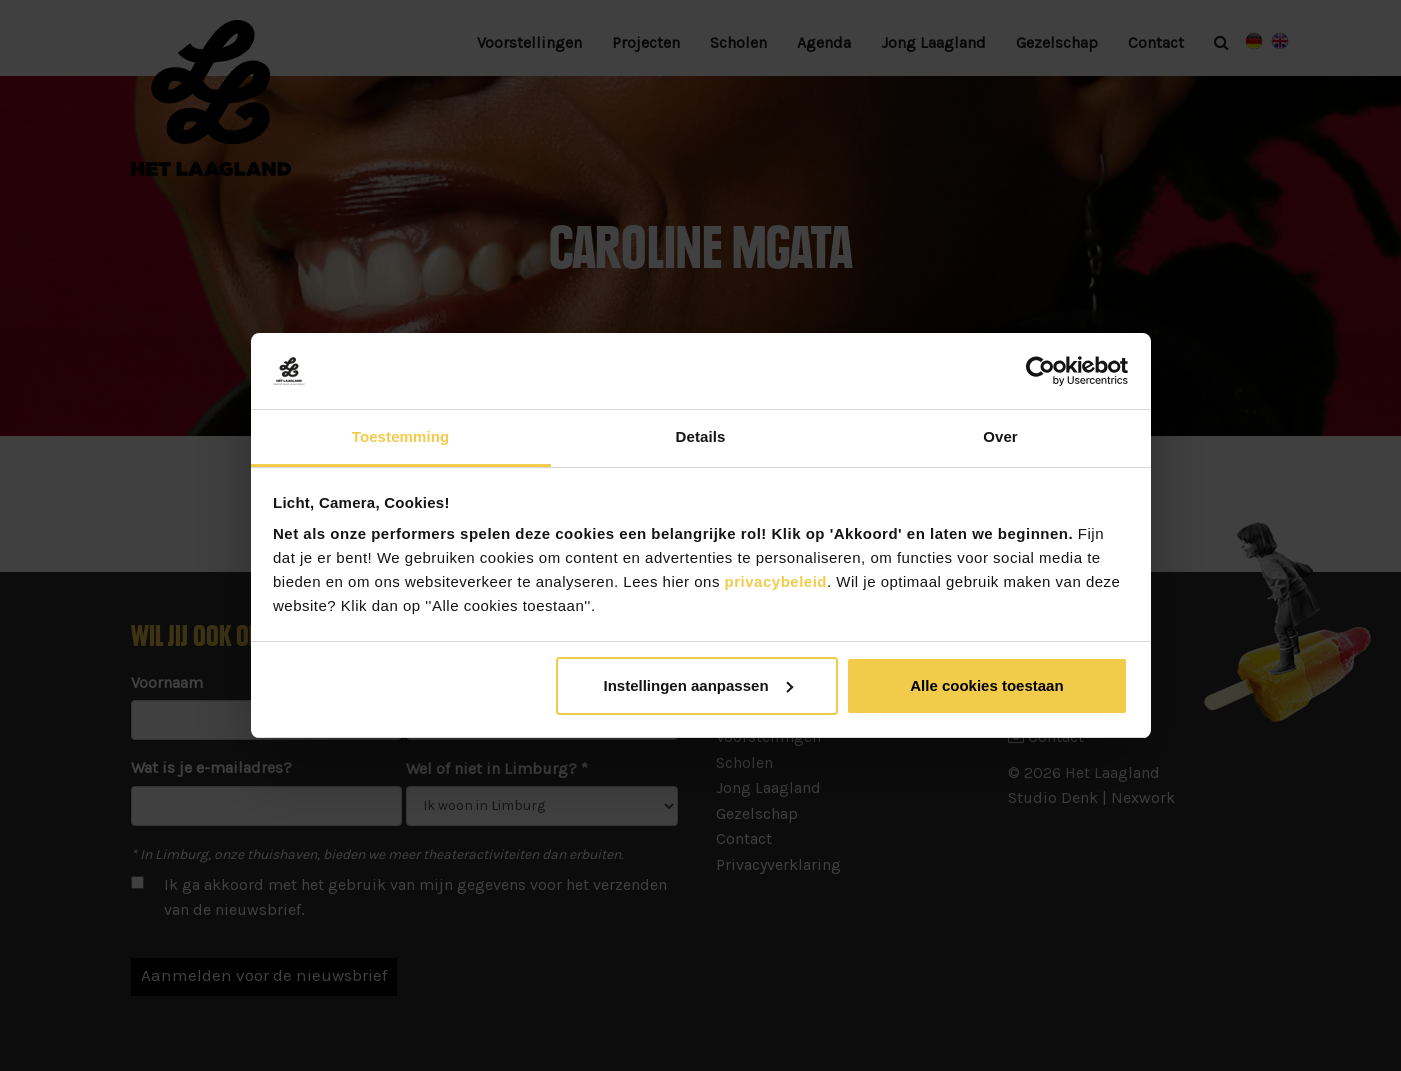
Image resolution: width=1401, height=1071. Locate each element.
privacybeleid (773, 581)
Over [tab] (1000, 436)
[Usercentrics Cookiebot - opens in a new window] (1040, 371)
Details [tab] (701, 436)
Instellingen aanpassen (698, 685)
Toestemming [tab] (401, 436)
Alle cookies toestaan (986, 685)
